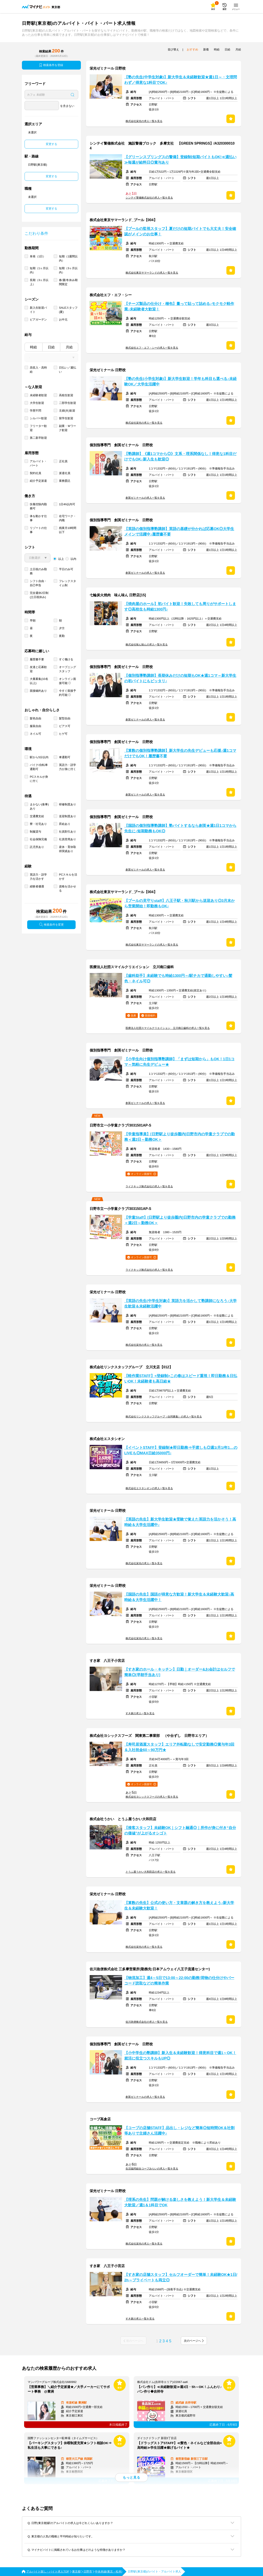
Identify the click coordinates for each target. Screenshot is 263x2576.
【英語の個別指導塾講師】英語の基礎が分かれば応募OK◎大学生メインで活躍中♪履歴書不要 (179, 531)
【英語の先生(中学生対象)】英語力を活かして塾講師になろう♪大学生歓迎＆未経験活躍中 (180, 1303)
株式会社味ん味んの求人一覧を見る (147, 644)
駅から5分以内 (39, 757)
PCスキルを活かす (68, 876)
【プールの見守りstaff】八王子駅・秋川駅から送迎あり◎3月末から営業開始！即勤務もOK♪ (179, 903)
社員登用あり (67, 839)
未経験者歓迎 (38, 395)
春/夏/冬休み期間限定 (68, 282)
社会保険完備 (38, 839)
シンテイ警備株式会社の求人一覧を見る (149, 197)
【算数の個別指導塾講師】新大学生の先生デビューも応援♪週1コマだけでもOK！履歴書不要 (180, 753)
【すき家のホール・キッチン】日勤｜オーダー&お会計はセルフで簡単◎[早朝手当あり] (179, 1672)
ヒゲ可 (63, 733)
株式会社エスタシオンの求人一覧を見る (149, 1488)
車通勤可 (64, 757)
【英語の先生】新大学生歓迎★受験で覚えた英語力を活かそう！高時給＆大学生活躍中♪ (180, 1522)
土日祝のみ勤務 (38, 571)
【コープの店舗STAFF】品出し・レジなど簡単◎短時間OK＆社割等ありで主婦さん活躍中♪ (179, 2130)
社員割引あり (67, 831)
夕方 (62, 628)
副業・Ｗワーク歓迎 (67, 428)
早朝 (33, 620)
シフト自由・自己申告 (38, 583)
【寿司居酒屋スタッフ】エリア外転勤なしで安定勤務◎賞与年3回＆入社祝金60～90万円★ (179, 1747)
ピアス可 (64, 726)
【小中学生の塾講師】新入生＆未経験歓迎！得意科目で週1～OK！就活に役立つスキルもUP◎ (180, 2055)
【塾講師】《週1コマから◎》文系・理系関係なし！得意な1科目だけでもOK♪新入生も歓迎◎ (180, 456)
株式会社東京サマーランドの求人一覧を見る (152, 272)
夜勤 (62, 636)
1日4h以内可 (67, 504)
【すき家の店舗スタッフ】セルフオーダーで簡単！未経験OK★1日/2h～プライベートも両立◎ (180, 2277)
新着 (206, 49)
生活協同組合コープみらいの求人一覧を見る (152, 2168)
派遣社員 (64, 473)
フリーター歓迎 (38, 428)
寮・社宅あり (38, 824)
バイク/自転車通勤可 (39, 767)
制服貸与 (35, 831)
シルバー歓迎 (38, 418)
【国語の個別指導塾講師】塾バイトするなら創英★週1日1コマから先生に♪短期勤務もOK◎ (180, 828)
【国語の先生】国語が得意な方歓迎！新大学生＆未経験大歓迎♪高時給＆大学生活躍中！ (179, 1597)
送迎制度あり (67, 816)
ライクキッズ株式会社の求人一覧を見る (149, 1186)
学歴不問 (35, 410)
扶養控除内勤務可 (38, 506)
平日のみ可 (66, 569)
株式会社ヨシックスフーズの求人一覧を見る (152, 1796)
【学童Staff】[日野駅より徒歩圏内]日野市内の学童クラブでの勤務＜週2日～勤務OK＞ (180, 1220)
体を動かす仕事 (38, 518)
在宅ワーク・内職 (67, 518)
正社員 (63, 461)
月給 (69, 347)
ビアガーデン (38, 319)
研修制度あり (67, 804)
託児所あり (37, 847)
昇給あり (64, 824)
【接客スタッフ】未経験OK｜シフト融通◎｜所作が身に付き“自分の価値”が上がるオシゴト (180, 1830)
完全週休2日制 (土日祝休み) (39, 595)
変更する (51, 144)
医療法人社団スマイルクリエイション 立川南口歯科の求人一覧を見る (168, 1028)
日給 (51, 347)
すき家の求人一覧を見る (140, 1713)
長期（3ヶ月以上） (39, 282)
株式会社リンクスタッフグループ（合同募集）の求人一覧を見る (164, 1416)
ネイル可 (35, 733)
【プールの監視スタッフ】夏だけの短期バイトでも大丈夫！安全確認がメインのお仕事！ (180, 231)
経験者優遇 (37, 886)
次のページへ (194, 2340)
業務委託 (64, 480)
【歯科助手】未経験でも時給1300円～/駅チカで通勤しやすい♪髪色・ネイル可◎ (178, 978)
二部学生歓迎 (67, 403)
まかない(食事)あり (39, 806)
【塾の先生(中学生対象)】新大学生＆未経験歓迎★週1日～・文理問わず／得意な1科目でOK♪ (180, 80)
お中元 (63, 319)
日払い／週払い (67, 369)
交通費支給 (37, 816)
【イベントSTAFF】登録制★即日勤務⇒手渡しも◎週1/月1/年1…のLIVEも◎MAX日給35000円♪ (180, 1450)
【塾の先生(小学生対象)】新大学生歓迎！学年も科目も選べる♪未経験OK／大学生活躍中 (180, 381)
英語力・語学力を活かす (38, 876)
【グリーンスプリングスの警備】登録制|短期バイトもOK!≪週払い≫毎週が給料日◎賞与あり (180, 160)
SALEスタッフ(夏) (68, 309)
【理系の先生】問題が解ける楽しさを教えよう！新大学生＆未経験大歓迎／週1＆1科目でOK (180, 2202)
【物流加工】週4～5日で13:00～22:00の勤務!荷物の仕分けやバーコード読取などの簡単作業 (179, 1980)
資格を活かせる (67, 888)
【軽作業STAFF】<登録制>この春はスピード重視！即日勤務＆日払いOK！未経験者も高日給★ (180, 1378)
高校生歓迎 (66, 395)
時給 (33, 347)
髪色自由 (35, 718)
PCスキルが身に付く (39, 779)
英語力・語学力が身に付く (67, 767)
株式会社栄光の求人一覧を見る (144, 121)
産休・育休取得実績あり (67, 849)
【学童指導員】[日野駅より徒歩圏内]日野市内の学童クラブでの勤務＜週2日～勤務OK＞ (179, 1137)
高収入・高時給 (38, 369)
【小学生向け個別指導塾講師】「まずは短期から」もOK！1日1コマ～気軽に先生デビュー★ (179, 1062)
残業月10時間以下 (67, 530)
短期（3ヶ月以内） (68, 270)
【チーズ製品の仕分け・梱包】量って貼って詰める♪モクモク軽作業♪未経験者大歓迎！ (179, 306)
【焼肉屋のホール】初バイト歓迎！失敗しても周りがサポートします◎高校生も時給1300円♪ (180, 606)
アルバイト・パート (38, 463)
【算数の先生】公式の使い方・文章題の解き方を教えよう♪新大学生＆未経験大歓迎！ (179, 1905)
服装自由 (35, 726)
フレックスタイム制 (67, 583)
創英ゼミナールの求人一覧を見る (145, 497)
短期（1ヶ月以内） (39, 270)
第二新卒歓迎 (38, 437)
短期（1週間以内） (68, 258)
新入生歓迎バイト (38, 309)
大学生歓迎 (37, 403)
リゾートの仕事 (38, 530)
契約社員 (35, 473)
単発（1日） (38, 256)
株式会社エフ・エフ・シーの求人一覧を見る (152, 347)
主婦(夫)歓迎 (67, 410)
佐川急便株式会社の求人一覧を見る (147, 2021)
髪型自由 (64, 718)
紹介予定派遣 (38, 480)
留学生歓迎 (66, 418)
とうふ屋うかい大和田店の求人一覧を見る (151, 1871)
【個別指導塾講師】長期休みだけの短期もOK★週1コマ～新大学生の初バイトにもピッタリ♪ (180, 678)
